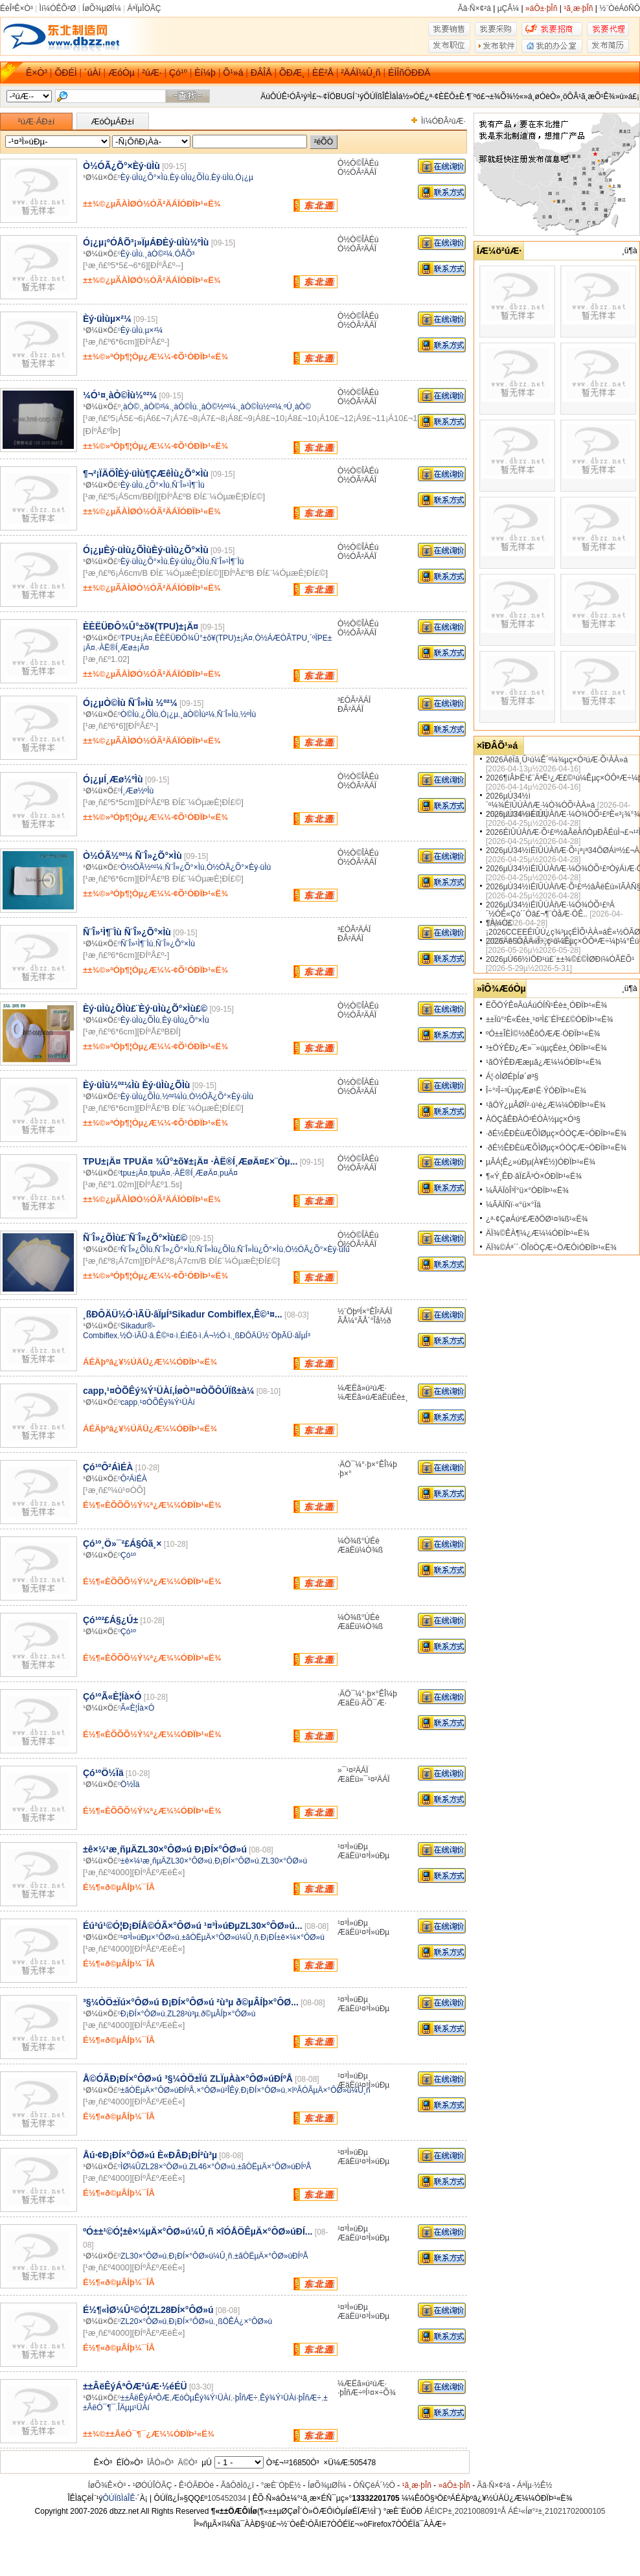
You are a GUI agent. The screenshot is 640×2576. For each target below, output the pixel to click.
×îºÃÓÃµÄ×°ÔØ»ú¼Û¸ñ (328, 2090)
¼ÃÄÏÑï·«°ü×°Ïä (513, 1204)
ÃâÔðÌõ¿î (237, 2485)
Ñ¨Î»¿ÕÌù (136, 1249)
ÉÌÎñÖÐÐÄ (409, 72)
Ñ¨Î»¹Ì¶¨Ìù (188, 485)
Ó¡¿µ (244, 177)
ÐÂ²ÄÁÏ (350, 709)
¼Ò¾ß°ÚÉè (358, 1540)
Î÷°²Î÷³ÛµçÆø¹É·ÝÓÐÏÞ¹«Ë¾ (536, 1090)
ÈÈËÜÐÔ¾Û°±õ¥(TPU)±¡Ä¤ (204, 638)
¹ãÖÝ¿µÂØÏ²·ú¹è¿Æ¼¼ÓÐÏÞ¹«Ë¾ (546, 1105)
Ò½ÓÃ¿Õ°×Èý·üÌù (239, 867)
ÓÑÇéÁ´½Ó (374, 2485)
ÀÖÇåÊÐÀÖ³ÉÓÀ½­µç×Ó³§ (533, 1119)
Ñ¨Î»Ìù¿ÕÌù (215, 1249)
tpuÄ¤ (160, 1173)
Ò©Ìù (129, 714)
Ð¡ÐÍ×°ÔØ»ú (236, 1860)
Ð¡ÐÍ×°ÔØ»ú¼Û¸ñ (201, 2256)
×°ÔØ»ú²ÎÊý (217, 2090)
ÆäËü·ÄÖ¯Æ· (362, 1702)
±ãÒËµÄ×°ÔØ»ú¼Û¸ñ (219, 1937)
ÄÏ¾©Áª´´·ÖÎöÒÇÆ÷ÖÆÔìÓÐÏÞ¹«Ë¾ (551, 1247)
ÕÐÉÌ (65, 72)
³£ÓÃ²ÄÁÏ (354, 700)
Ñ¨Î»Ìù (227, 714)
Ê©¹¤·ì (167, 1335)
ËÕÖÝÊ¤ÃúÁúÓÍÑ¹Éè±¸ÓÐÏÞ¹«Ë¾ (546, 1005)
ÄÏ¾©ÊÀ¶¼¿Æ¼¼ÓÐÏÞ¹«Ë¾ (537, 1233)
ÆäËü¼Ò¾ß (360, 1550)
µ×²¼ (153, 330)
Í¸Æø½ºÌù (137, 790)
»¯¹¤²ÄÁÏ (352, 1770)
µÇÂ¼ (508, 8)
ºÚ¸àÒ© (297, 406)
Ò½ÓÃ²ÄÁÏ (356, 172)
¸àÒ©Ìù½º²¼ (259, 406)
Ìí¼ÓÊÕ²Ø (58, 8)
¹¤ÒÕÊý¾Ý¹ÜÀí (166, 1402)
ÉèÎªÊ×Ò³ (16, 8)
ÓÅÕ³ (185, 253)
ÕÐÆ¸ (292, 72)
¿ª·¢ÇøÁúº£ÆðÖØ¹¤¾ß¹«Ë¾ (537, 1219)
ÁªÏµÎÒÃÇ (144, 8)
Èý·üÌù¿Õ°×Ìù (144, 177)
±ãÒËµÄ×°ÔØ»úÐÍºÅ (157, 2090)
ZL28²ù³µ (183, 2013)
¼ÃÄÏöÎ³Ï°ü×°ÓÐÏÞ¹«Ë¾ (527, 1190)
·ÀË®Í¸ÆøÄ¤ (195, 1173)
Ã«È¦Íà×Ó (137, 1708)
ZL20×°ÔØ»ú (143, 2321)
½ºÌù (248, 714)
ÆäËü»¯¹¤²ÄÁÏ (363, 1779)
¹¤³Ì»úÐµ (352, 1846)
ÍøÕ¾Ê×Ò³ (107, 2485)
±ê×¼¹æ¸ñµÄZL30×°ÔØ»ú (166, 1860)
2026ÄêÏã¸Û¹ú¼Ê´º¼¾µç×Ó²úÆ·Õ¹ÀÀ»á (557, 759)
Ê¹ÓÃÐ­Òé (196, 2485)
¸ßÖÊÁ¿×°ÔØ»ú (243, 2321)
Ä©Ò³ (187, 2462)
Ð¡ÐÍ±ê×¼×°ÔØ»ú (292, 1937)
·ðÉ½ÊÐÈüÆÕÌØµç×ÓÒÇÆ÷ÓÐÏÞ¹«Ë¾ (556, 1133)
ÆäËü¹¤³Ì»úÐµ (363, 1855)
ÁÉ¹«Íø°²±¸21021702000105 (556, 2511)
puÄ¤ (229, 1173)
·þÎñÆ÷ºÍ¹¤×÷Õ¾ (366, 2392)
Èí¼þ (205, 72)
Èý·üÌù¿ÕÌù (189, 177)
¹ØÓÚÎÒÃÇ (152, 2485)
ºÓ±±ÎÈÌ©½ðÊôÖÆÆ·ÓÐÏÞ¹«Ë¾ (543, 1033)
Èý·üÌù (222, 177)
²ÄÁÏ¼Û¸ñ (360, 72)
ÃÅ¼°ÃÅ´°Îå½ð (364, 1320)
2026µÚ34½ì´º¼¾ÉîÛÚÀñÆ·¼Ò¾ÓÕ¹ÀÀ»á (540, 801)
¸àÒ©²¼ (158, 253)
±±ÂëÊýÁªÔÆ (145, 2397)
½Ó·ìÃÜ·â (137, 1335)
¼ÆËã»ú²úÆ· (362, 1388)
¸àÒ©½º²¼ (217, 406)
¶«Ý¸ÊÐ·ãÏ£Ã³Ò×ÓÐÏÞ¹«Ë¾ (534, 1176)
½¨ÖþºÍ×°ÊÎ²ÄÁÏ (364, 1311)
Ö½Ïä (129, 1784)
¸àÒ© (129, 406)
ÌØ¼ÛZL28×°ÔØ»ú (153, 2166)
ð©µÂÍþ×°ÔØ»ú (228, 2013)
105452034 (226, 2498)
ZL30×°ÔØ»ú (284, 1860)
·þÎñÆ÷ (245, 2397)
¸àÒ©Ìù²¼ (198, 714)
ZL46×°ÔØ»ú (212, 2166)
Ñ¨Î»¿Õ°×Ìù (185, 867)
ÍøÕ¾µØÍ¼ (101, 8)
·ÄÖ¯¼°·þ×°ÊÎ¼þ (367, 1464)
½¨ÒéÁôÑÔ (619, 8)
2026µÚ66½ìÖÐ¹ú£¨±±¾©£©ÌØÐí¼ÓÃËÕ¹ (560, 959)
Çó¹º (178, 72)
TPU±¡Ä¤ (136, 638)
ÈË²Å (323, 72)
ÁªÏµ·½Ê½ (534, 2485)
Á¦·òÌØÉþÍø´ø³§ (512, 1076)
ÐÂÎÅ (261, 72)
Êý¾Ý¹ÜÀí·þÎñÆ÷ (290, 2397)
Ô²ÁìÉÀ (133, 1478)
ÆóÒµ (121, 72)
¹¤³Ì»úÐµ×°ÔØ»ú (149, 1937)
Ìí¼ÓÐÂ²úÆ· (443, 121)
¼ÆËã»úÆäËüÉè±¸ (372, 1397)
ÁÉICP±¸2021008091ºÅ (465, 2511)
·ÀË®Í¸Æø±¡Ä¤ (123, 647)
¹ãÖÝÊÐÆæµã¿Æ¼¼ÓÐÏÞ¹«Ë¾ (543, 1062)
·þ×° (344, 1473)
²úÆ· (151, 72)
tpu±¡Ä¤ (134, 1173)
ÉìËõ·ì (190, 1335)
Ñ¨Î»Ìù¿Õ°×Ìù (260, 1249)
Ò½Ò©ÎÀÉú (358, 163)
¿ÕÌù (150, 714)
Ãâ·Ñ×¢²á (474, 8)
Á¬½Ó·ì (216, 1335)
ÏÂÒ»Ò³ (160, 2462)
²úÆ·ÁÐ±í (36, 121)
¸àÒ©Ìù (183, 406)
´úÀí (92, 72)
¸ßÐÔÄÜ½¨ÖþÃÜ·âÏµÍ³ (271, 1335)
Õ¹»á (233, 72)
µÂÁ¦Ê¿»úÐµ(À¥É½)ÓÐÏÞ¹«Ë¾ (540, 1162)
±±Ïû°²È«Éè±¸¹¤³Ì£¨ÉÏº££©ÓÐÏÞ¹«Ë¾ (549, 1019)
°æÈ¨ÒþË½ (281, 2485)
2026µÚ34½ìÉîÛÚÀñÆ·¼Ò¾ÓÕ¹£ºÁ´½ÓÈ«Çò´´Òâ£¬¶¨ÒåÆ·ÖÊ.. (550, 909)
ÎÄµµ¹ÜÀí (134, 2407)
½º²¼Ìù (174, 1096)
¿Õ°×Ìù (156, 485)
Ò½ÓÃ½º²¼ (141, 867)
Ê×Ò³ (36, 72)
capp (128, 1402)
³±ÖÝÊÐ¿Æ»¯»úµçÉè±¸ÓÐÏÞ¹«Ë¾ (546, 1048)
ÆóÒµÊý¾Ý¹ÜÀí (201, 2397)
